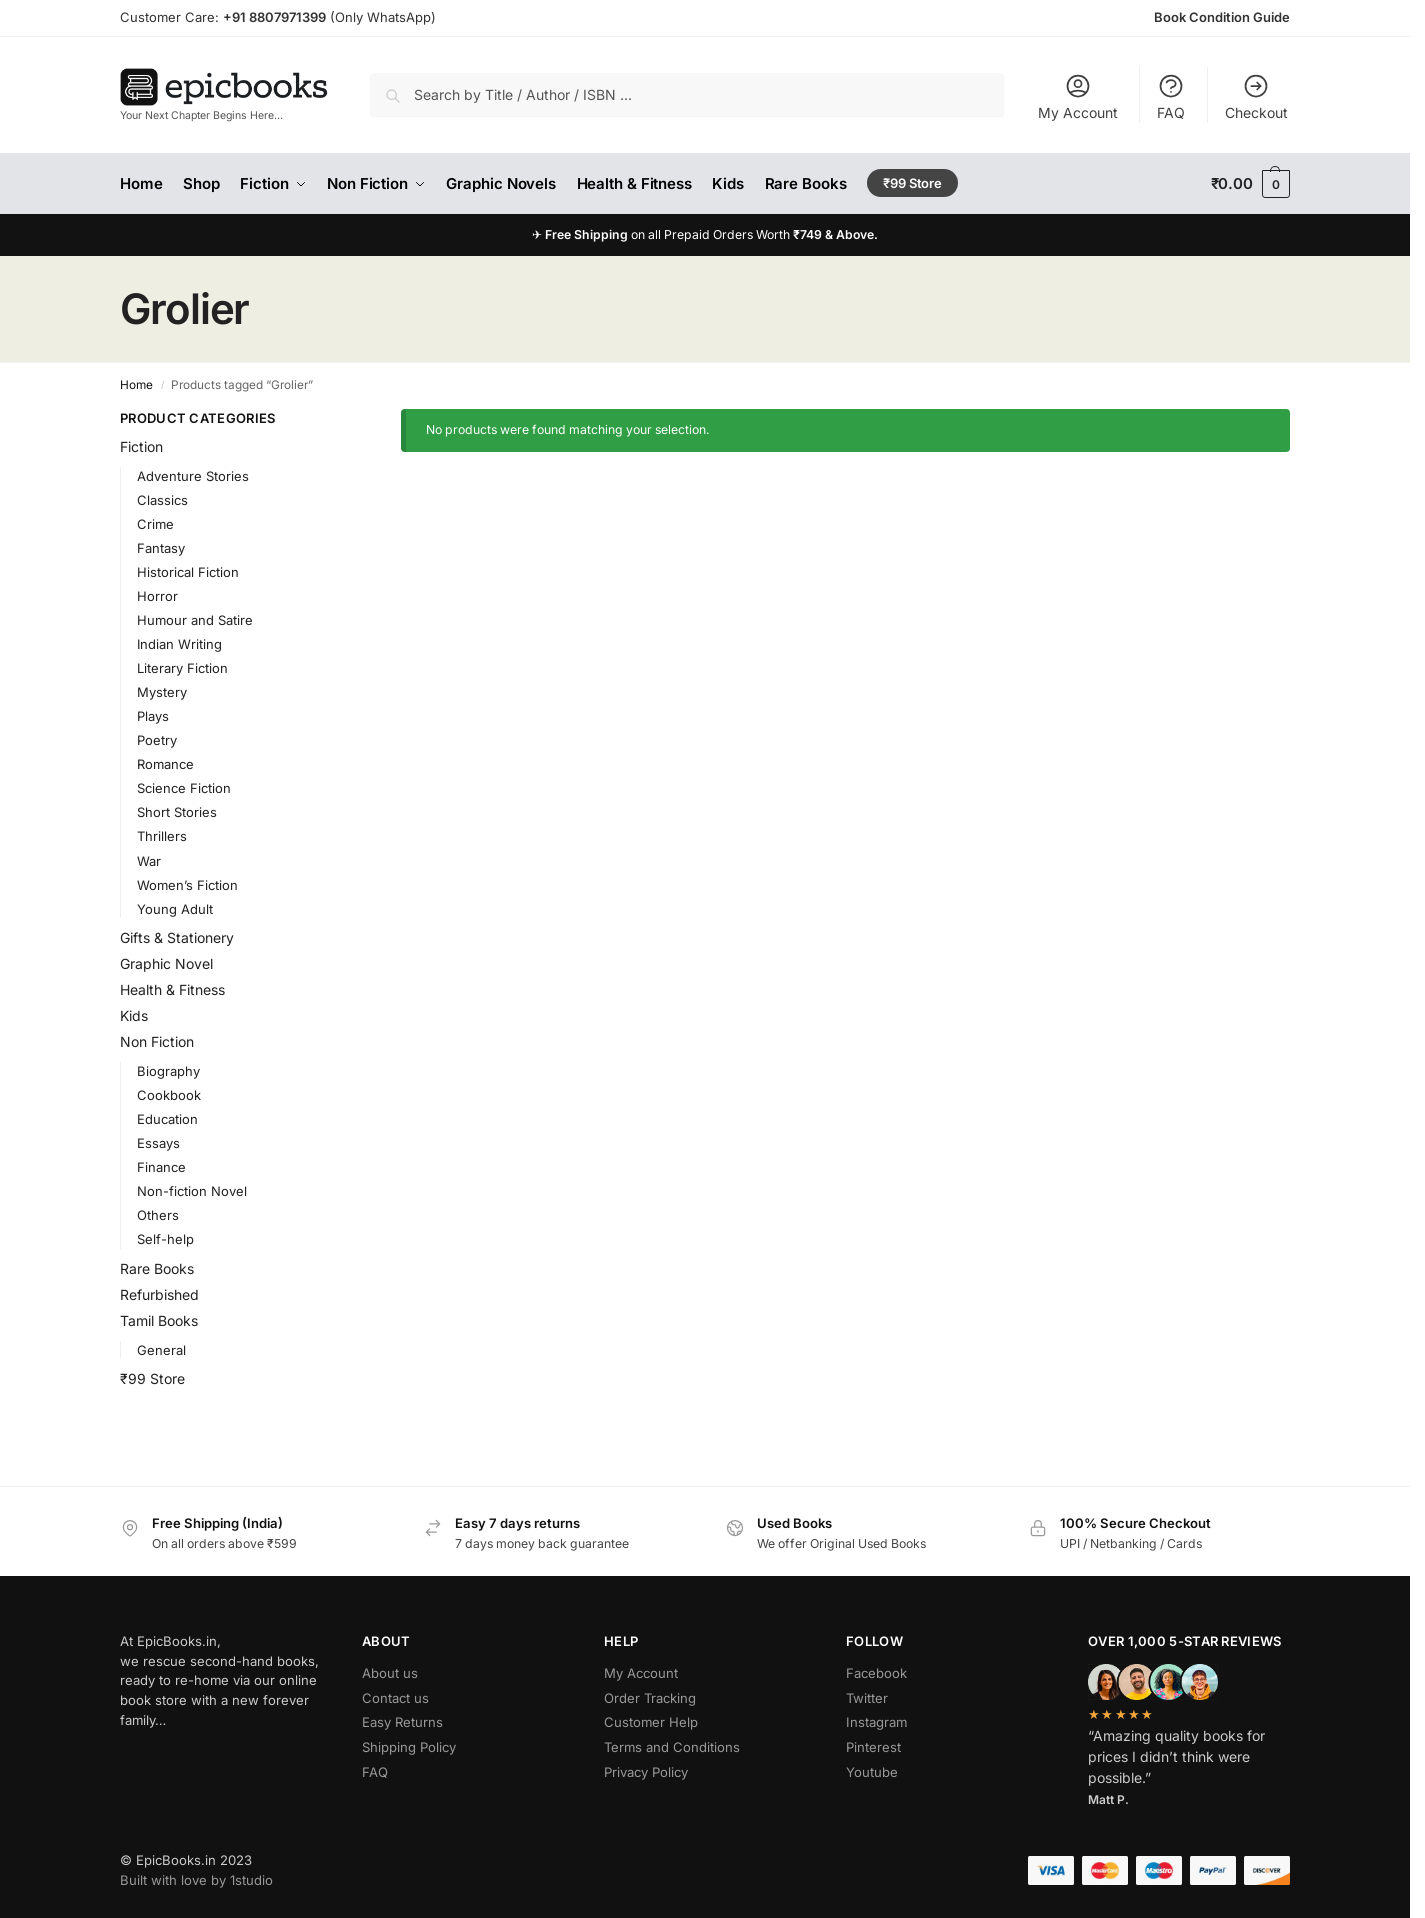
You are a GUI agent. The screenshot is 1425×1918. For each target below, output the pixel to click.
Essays (158, 1143)
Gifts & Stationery (177, 937)
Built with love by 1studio (196, 1880)
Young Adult (175, 909)
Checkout (1256, 96)
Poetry (157, 740)
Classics (162, 500)
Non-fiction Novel (192, 1191)
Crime (155, 524)
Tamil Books (159, 1320)
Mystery (162, 692)
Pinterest (873, 1747)
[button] (1250, 184)
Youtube (872, 1772)
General (161, 1350)
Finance (161, 1167)
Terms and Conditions (672, 1747)
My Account (1078, 96)
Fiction (141, 446)
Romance (165, 764)
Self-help (165, 1239)
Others (158, 1215)
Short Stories (177, 812)
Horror (157, 596)
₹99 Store (152, 1378)
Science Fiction (184, 788)
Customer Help (651, 1722)
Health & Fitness (172, 989)
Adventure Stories (193, 476)
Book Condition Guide (1222, 17)
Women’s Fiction (187, 885)
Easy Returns (402, 1722)
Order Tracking (650, 1698)
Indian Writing (179, 644)
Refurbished (159, 1294)
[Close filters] (325, 419)
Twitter (867, 1698)
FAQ (1171, 96)
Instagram (876, 1722)
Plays (153, 716)
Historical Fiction (188, 572)
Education (167, 1119)
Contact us (395, 1698)
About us (390, 1673)
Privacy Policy (646, 1772)
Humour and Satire (195, 620)
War (149, 861)
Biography (168, 1071)
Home (136, 385)
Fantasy (161, 548)
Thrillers (162, 836)
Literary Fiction (182, 668)
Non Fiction (157, 1041)
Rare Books (157, 1268)
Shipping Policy (409, 1747)
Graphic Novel (166, 963)
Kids (134, 1015)
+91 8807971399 (274, 17)
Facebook (876, 1673)
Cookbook (169, 1095)
